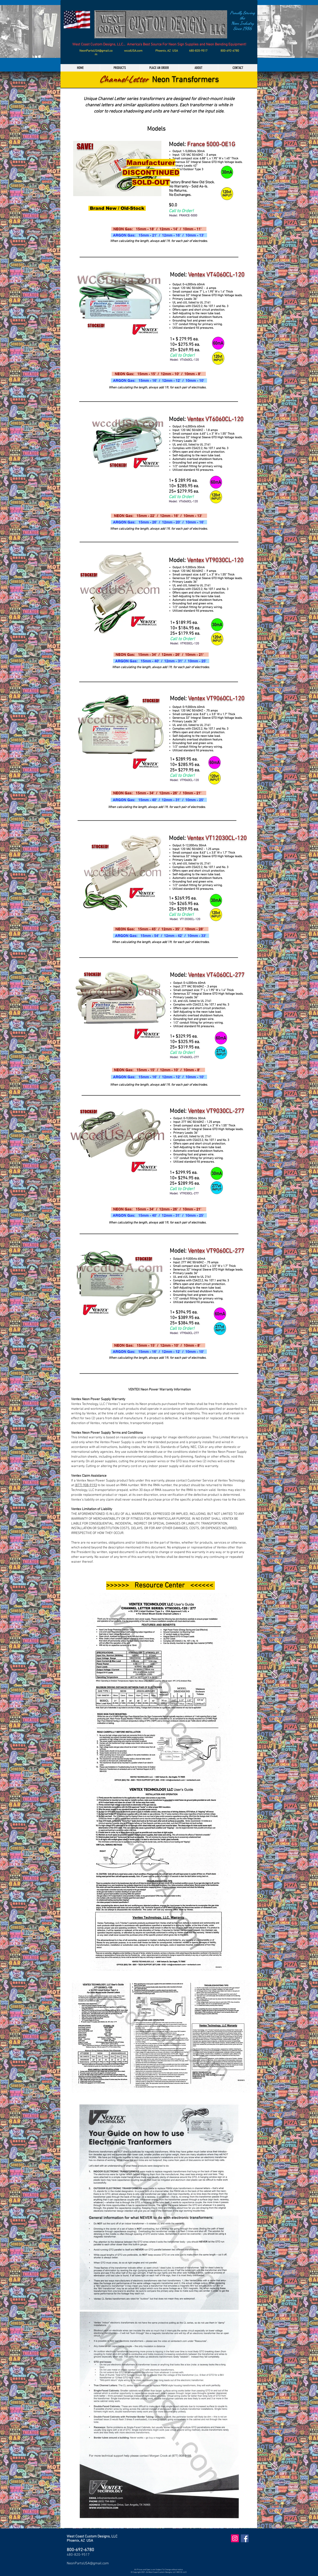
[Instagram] (235, 2538)
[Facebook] (245, 2538)
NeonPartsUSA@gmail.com (96, 52)
